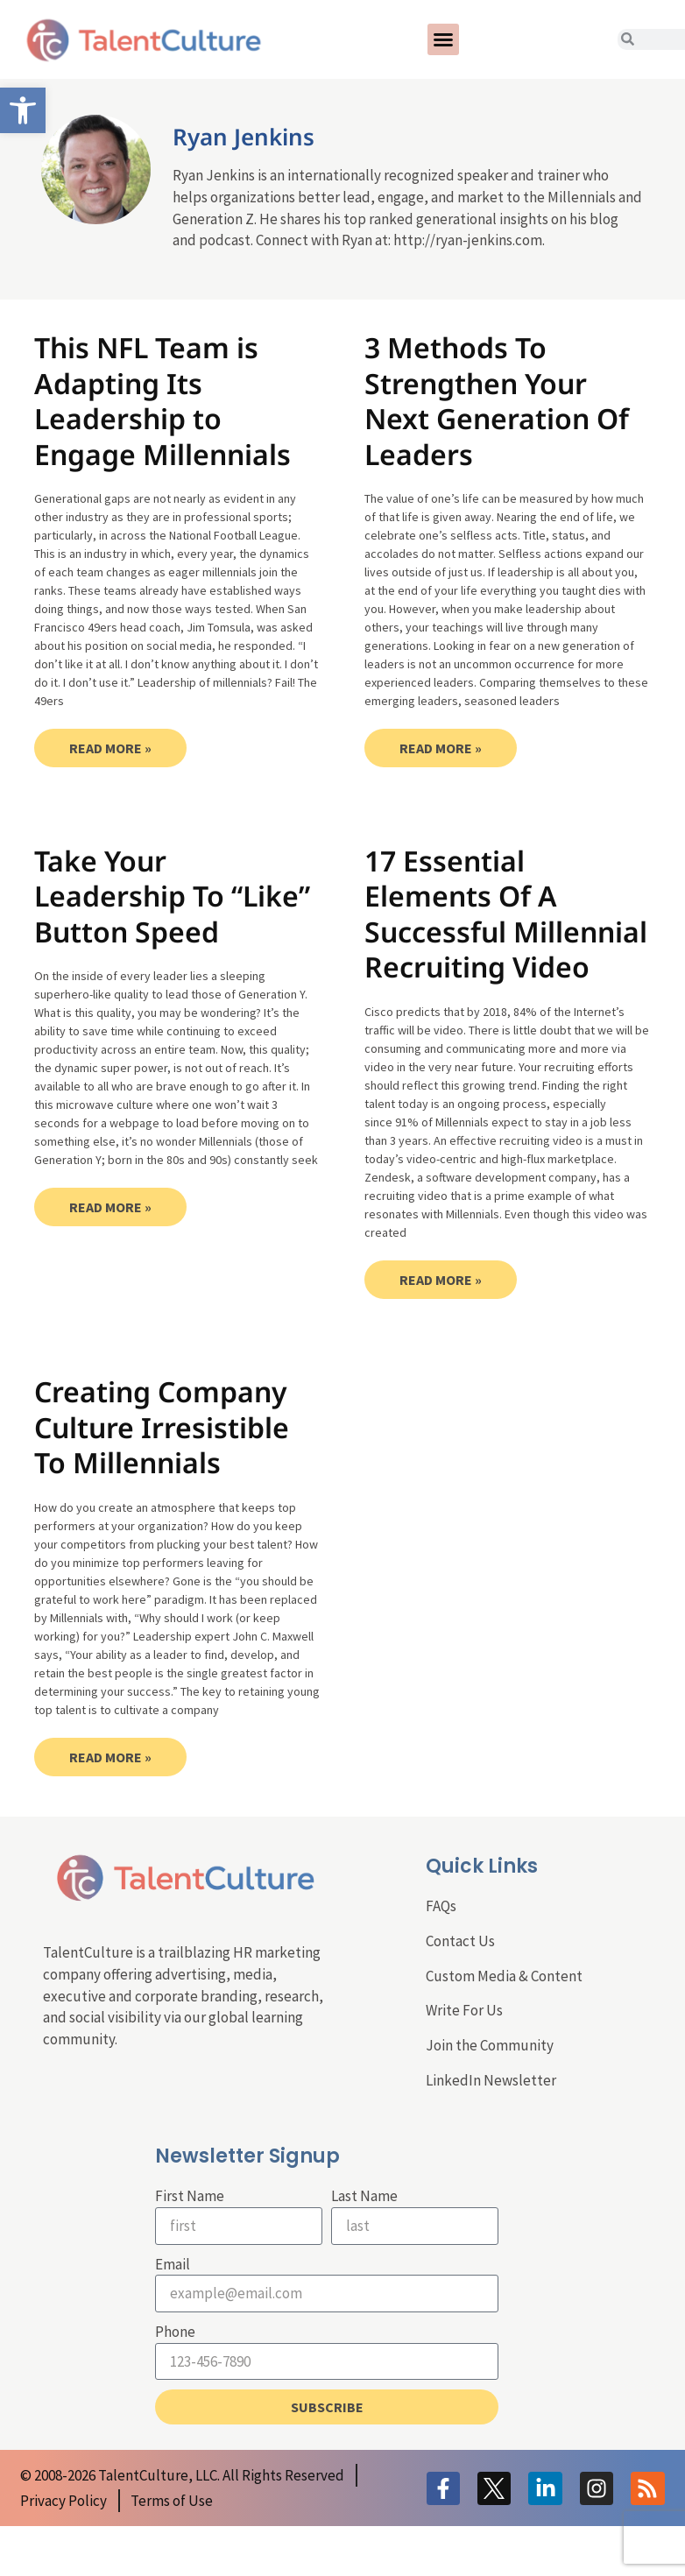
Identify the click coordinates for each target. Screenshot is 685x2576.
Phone (175, 2331)
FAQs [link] (441, 1906)
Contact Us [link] (460, 1941)
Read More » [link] (110, 748)
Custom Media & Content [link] (504, 1976)
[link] (23, 110)
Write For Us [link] (464, 2010)
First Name (189, 2195)
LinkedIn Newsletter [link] (491, 2080)
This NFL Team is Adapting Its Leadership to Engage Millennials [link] (162, 400)
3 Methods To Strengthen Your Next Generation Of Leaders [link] (496, 400)
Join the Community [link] (490, 2045)
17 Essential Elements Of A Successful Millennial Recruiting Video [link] (505, 914)
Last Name (364, 2195)
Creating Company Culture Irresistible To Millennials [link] (161, 1427)
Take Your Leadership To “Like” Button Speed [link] (172, 896)
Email (172, 2264)
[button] (443, 39)
